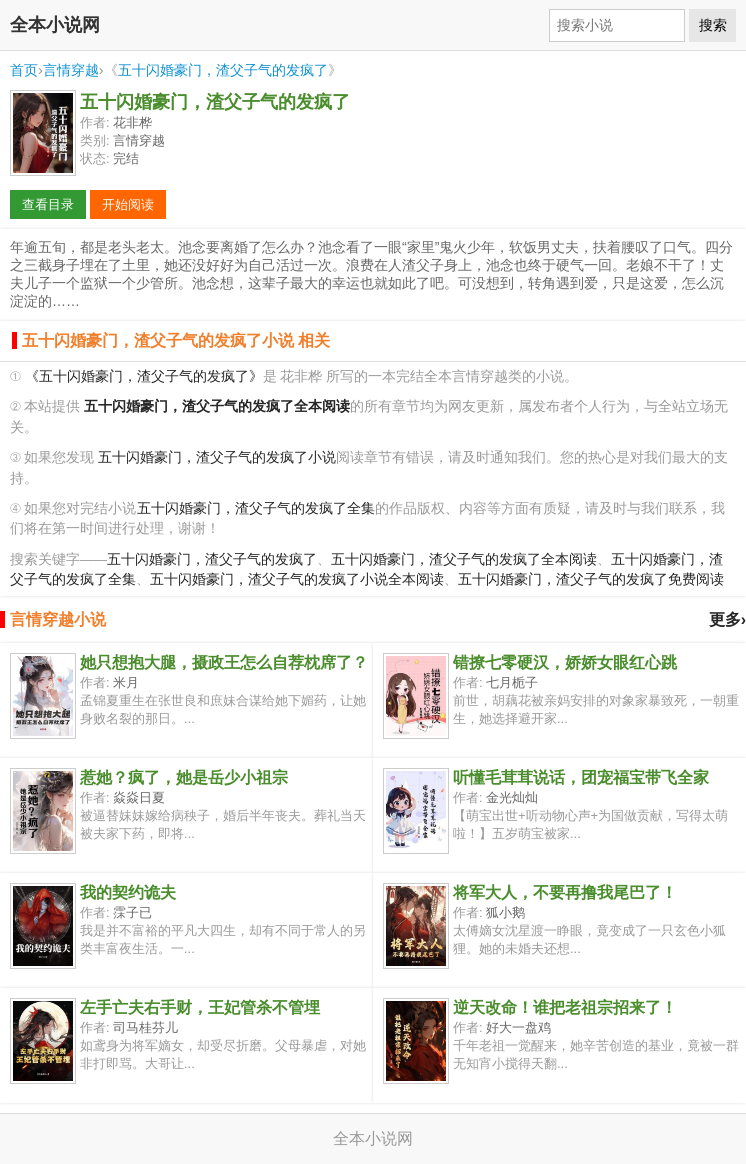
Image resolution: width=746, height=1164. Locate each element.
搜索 (713, 25)
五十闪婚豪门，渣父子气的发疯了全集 (256, 508)
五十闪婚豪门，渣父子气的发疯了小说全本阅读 (297, 579)
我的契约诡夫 (128, 892)
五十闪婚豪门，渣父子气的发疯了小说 (217, 457)
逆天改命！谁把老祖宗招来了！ (565, 1007)
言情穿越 (71, 70)
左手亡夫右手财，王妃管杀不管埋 (200, 1007)
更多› (727, 619)
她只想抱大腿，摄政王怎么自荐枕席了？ (224, 662)
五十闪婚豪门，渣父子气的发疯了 (223, 70)
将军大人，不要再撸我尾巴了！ (565, 892)
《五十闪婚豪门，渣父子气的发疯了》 (144, 376)
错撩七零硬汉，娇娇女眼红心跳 (565, 662)
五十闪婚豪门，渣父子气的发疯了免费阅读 (591, 579)
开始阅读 (128, 204)
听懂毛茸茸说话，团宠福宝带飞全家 (581, 777)
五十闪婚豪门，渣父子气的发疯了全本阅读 (464, 559)
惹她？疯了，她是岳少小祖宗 (184, 777)
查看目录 (48, 204)
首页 (24, 70)
